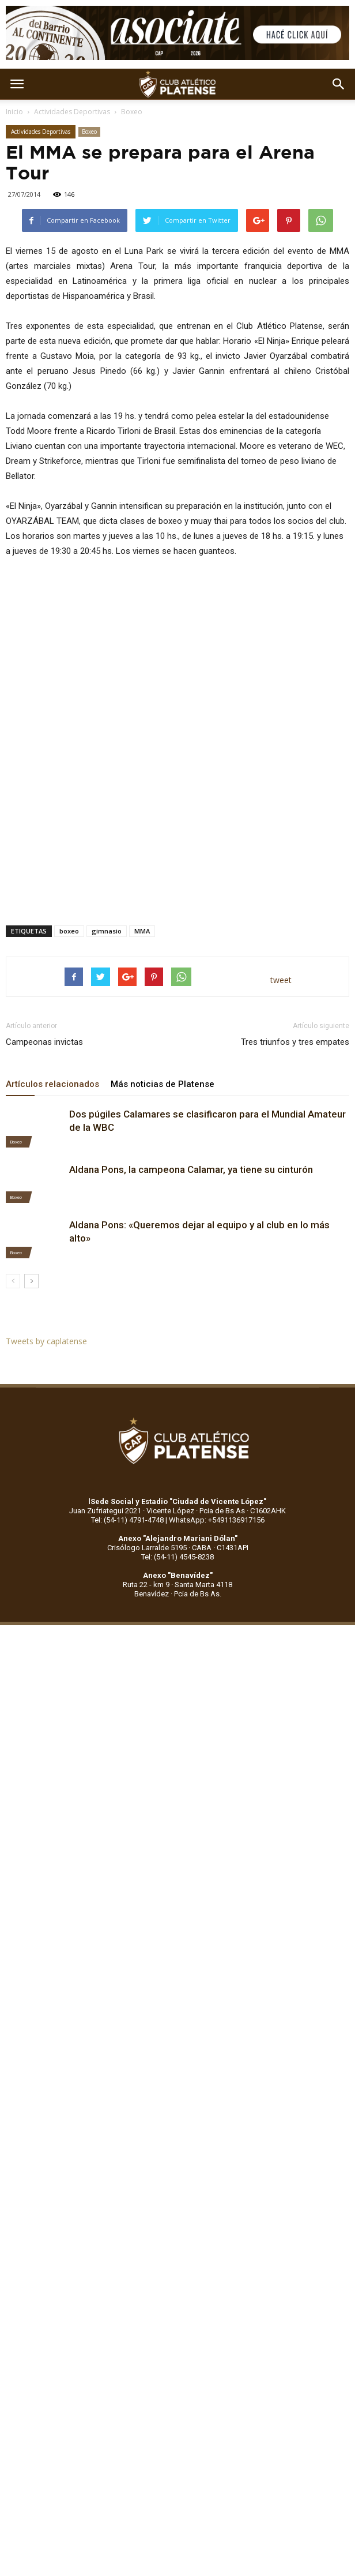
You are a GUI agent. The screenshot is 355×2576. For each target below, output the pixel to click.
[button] (339, 84)
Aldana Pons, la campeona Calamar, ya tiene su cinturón (191, 1169)
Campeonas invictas (44, 1042)
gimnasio (107, 931)
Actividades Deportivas (72, 112)
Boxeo (131, 112)
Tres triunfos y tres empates (295, 1042)
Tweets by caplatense (46, 1341)
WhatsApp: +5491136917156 (217, 1520)
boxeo (69, 931)
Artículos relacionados (52, 1084)
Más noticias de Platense (162, 1084)
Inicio (14, 112)
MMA (142, 931)
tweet (281, 979)
